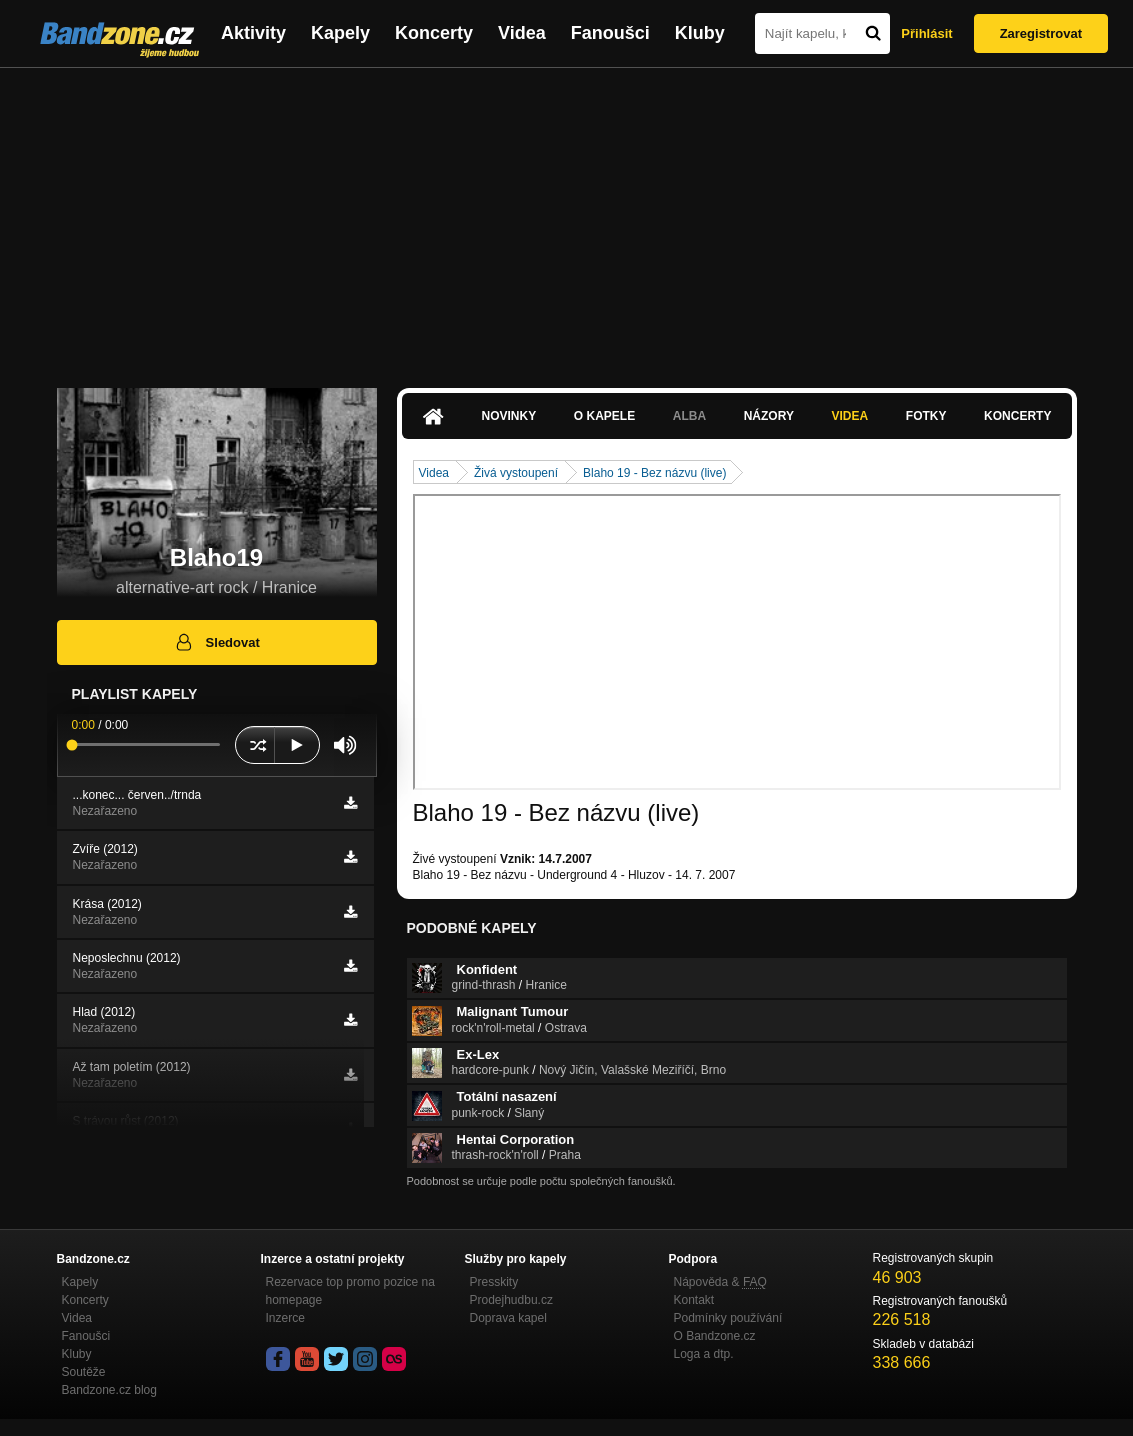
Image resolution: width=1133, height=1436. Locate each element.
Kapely (340, 33)
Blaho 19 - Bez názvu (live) (654, 473)
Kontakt (694, 1300)
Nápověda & (720, 1282)
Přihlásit (926, 33)
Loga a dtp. (704, 1354)
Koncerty (434, 33)
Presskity (494, 1282)
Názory (769, 416)
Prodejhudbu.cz (511, 1300)
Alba (689, 416)
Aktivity (253, 33)
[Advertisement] (566, 218)
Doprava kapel (508, 1318)
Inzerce (285, 1318)
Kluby (700, 33)
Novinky (509, 416)
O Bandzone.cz (715, 1336)
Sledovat (216, 642)
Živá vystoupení (516, 473)
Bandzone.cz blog (109, 1390)
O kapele (604, 416)
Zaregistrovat (1041, 33)
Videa (522, 33)
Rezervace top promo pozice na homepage (350, 1291)
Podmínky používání (728, 1318)
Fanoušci (610, 33)
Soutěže (84, 1372)
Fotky (926, 416)
